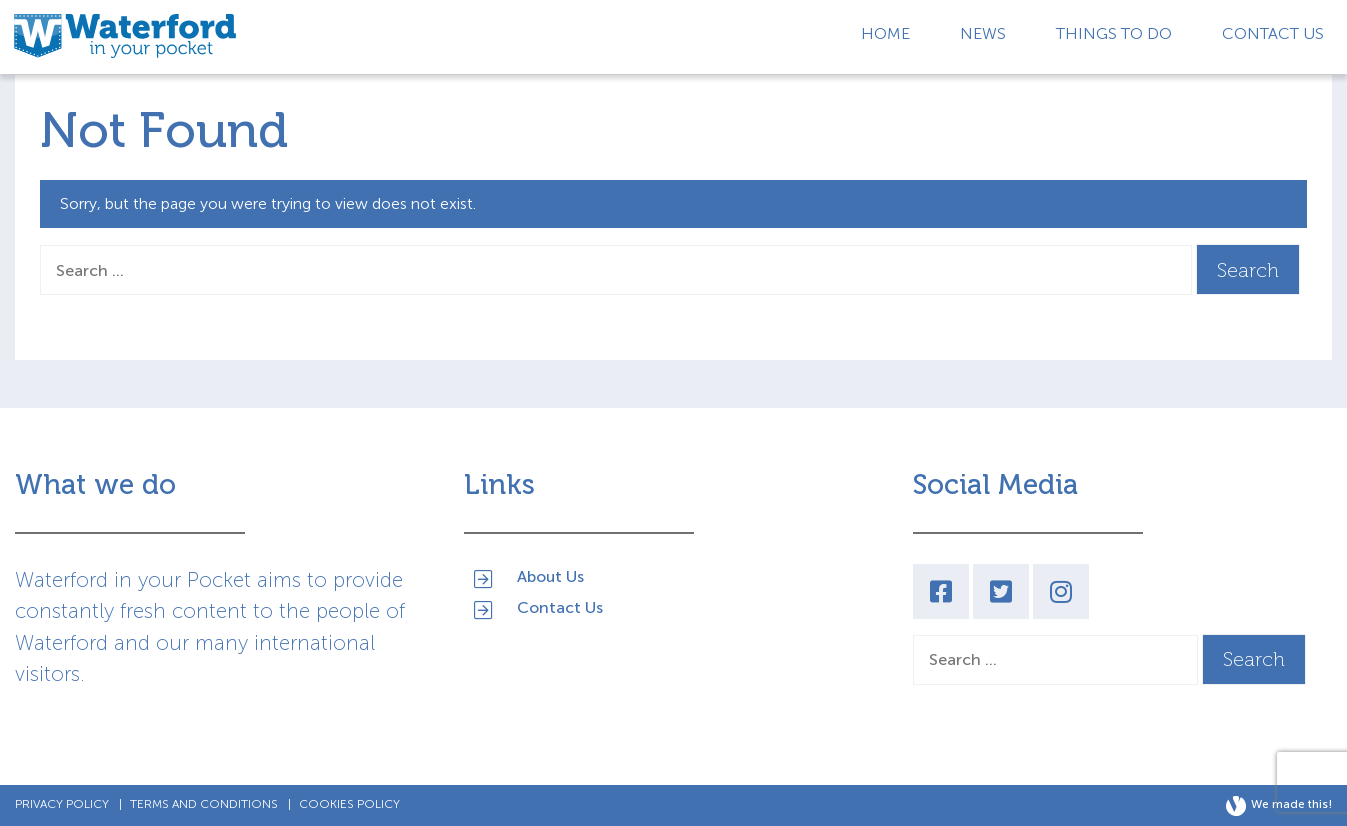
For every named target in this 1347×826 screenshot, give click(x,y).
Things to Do (1114, 33)
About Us (550, 575)
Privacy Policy (62, 804)
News (983, 33)
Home (885, 33)
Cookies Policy (349, 804)
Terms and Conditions (204, 804)
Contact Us (1273, 33)
